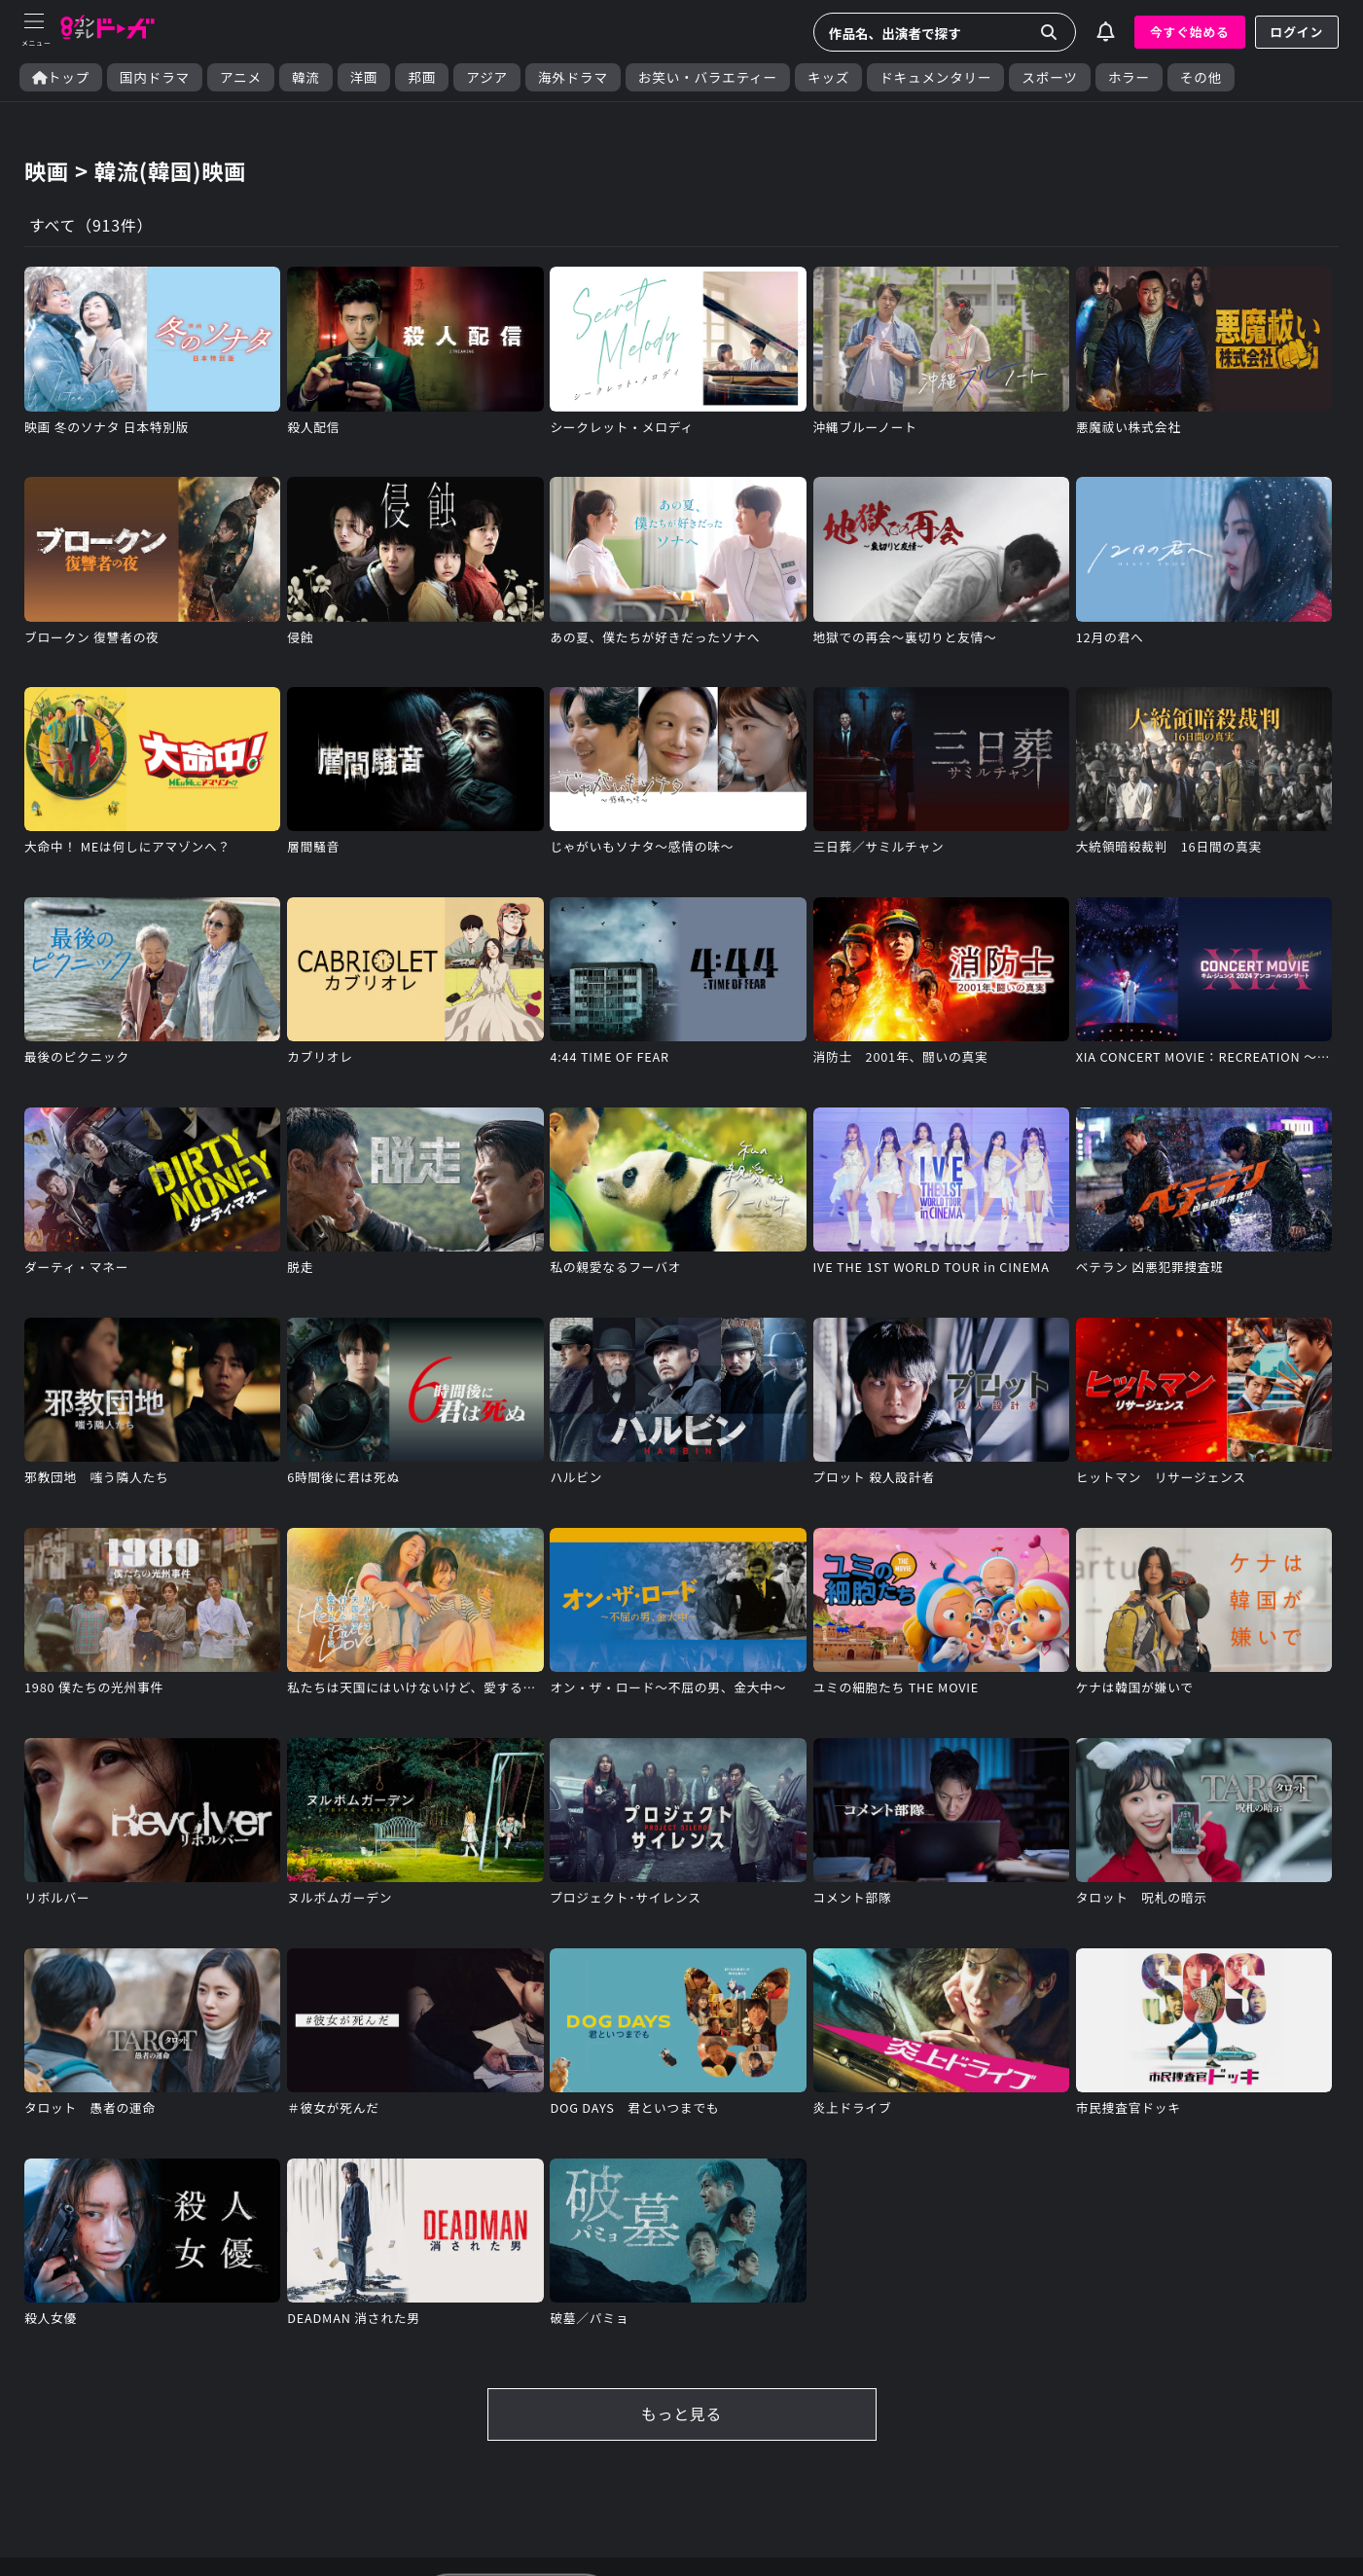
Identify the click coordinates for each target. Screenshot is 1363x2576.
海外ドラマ (573, 77)
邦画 (422, 77)
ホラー (1129, 77)
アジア (487, 77)
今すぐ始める (1190, 31)
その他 (1201, 77)
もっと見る (681, 2416)
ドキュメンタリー (935, 77)
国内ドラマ (155, 77)
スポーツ (1049, 77)
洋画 (364, 77)
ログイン (1297, 31)
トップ (61, 77)
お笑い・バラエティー (707, 77)
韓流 (306, 77)
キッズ (828, 77)
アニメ (241, 77)
